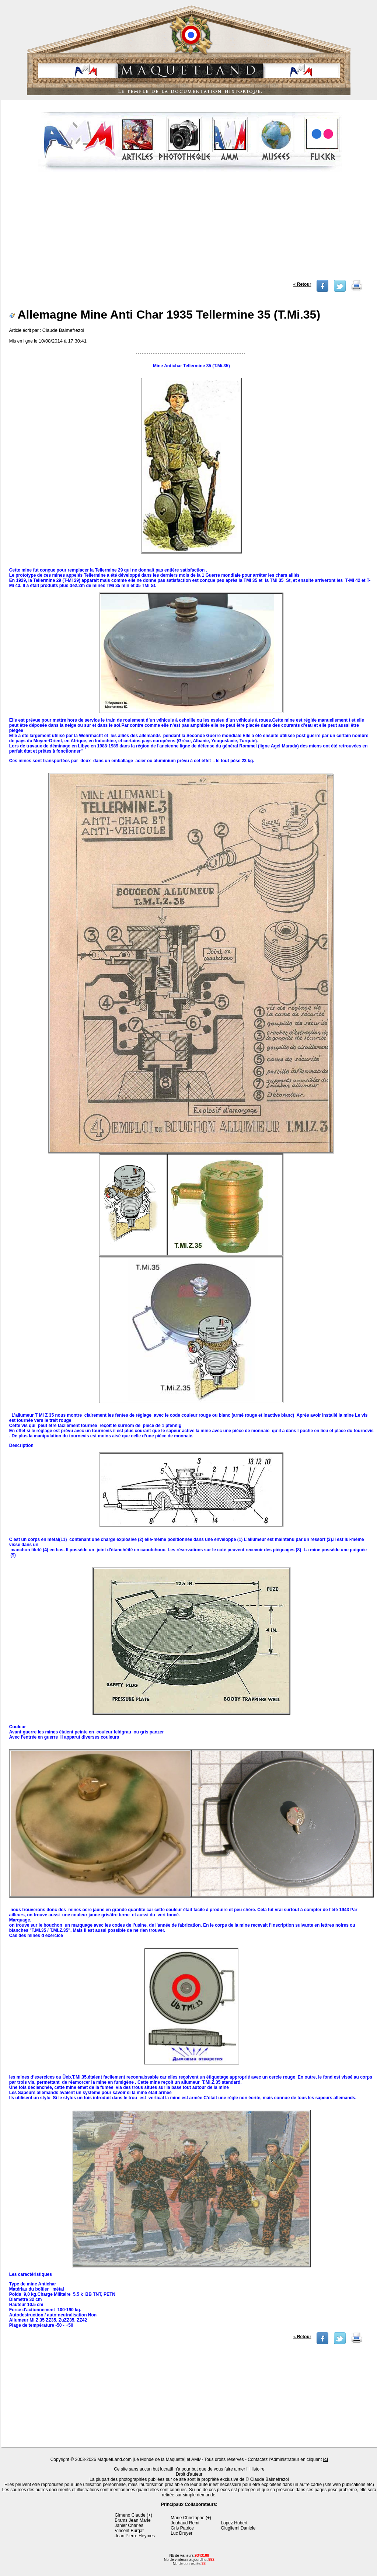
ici (325, 2459)
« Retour (302, 284)
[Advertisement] (189, 228)
